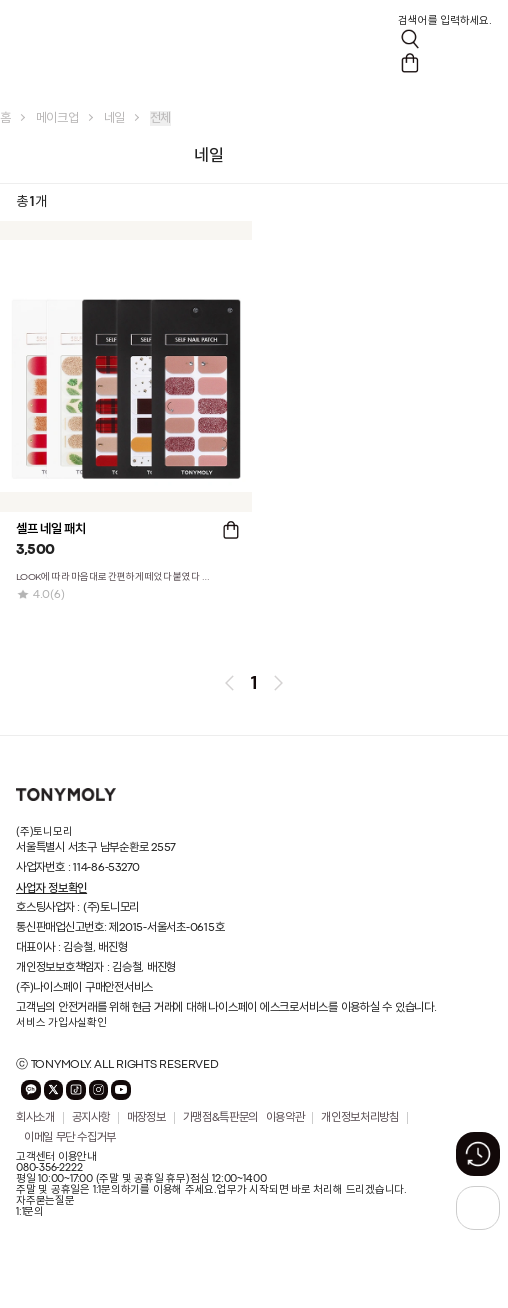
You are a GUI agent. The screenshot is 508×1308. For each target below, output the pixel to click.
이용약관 (285, 1118)
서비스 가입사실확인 (61, 1023)
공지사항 (91, 1118)
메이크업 (57, 118)
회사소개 (35, 1118)
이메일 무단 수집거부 (70, 1138)
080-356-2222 (49, 1168)
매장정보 (146, 1118)
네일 (114, 118)
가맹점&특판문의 (220, 1118)
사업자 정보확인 (51, 888)
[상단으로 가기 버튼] (478, 1208)
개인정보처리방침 (359, 1118)
